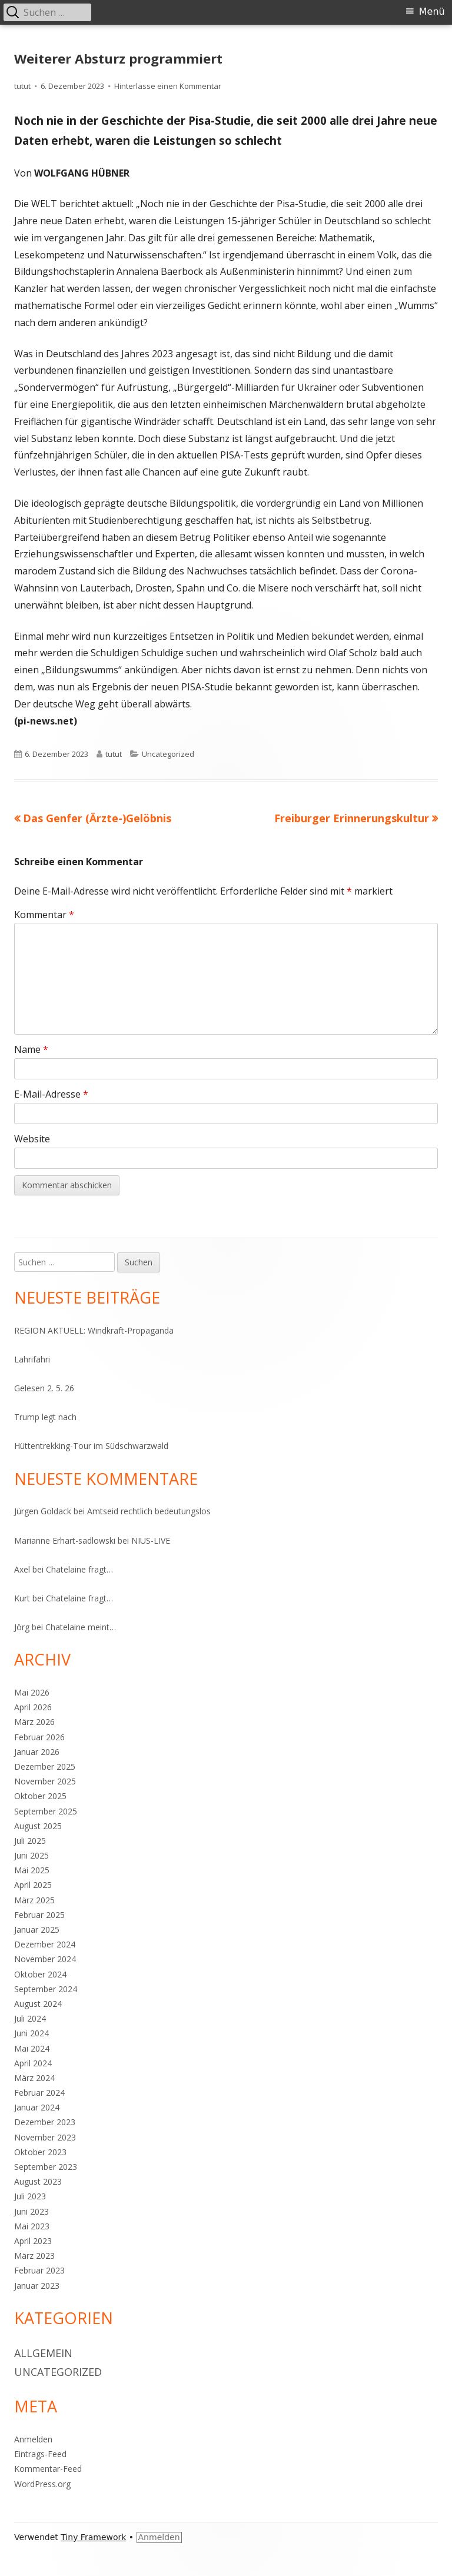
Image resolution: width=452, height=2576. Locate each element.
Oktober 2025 (40, 1795)
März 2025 (34, 1900)
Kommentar (44, 914)
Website (32, 1138)
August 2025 (38, 1826)
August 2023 (38, 2181)
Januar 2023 (36, 2285)
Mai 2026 (31, 1692)
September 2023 (45, 2166)
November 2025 (45, 1781)
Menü (432, 11)
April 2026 (33, 1707)
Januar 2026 (36, 1751)
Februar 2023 (39, 2270)
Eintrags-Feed (40, 2453)
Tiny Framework (93, 2537)
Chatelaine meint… (80, 1627)
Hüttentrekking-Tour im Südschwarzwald (91, 1445)
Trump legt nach (45, 1416)
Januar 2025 (36, 1929)
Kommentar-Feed (48, 2468)
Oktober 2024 (40, 1974)
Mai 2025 (31, 1870)
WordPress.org (42, 2483)
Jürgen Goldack (42, 1511)
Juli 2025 (30, 1840)
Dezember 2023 (44, 2122)
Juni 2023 (31, 2211)
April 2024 (33, 2063)
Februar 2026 (39, 1737)
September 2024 (45, 1989)
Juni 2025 (31, 1855)
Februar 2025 (39, 1914)
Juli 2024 (30, 2018)
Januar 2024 (36, 2107)
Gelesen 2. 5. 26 (44, 1388)
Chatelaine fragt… (79, 1569)
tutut (22, 86)
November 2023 (45, 2137)
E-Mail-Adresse (51, 1094)
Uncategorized (168, 754)
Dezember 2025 (44, 1766)
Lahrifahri (32, 1359)
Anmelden (33, 2439)
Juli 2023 (30, 2196)
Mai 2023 (31, 2226)
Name (31, 1049)
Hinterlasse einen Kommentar (167, 86)
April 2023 (33, 2240)
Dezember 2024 (44, 1944)
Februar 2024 (39, 2092)
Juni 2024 (31, 2033)
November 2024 (45, 1959)
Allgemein (43, 2353)
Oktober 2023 (40, 2152)
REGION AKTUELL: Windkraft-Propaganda (94, 1330)
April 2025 (33, 1884)
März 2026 (34, 1721)
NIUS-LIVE (150, 1540)
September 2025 (45, 1811)
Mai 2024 (31, 2048)
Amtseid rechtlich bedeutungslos (149, 1511)
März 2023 (34, 2255)
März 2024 (34, 2077)
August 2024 (38, 2003)
